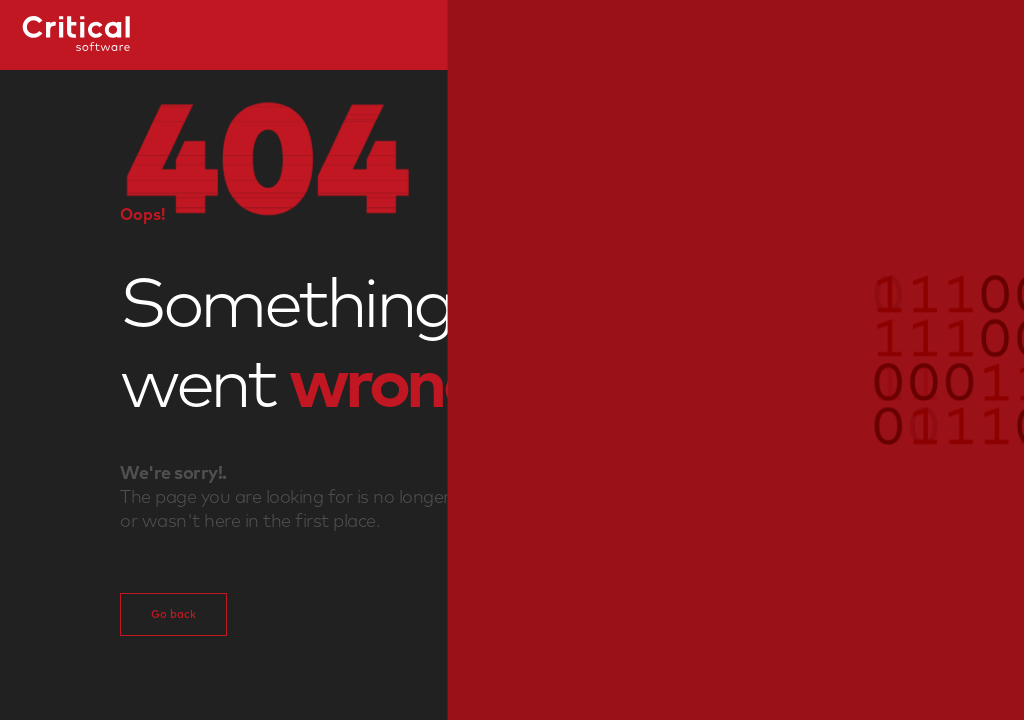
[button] (512, 360)
